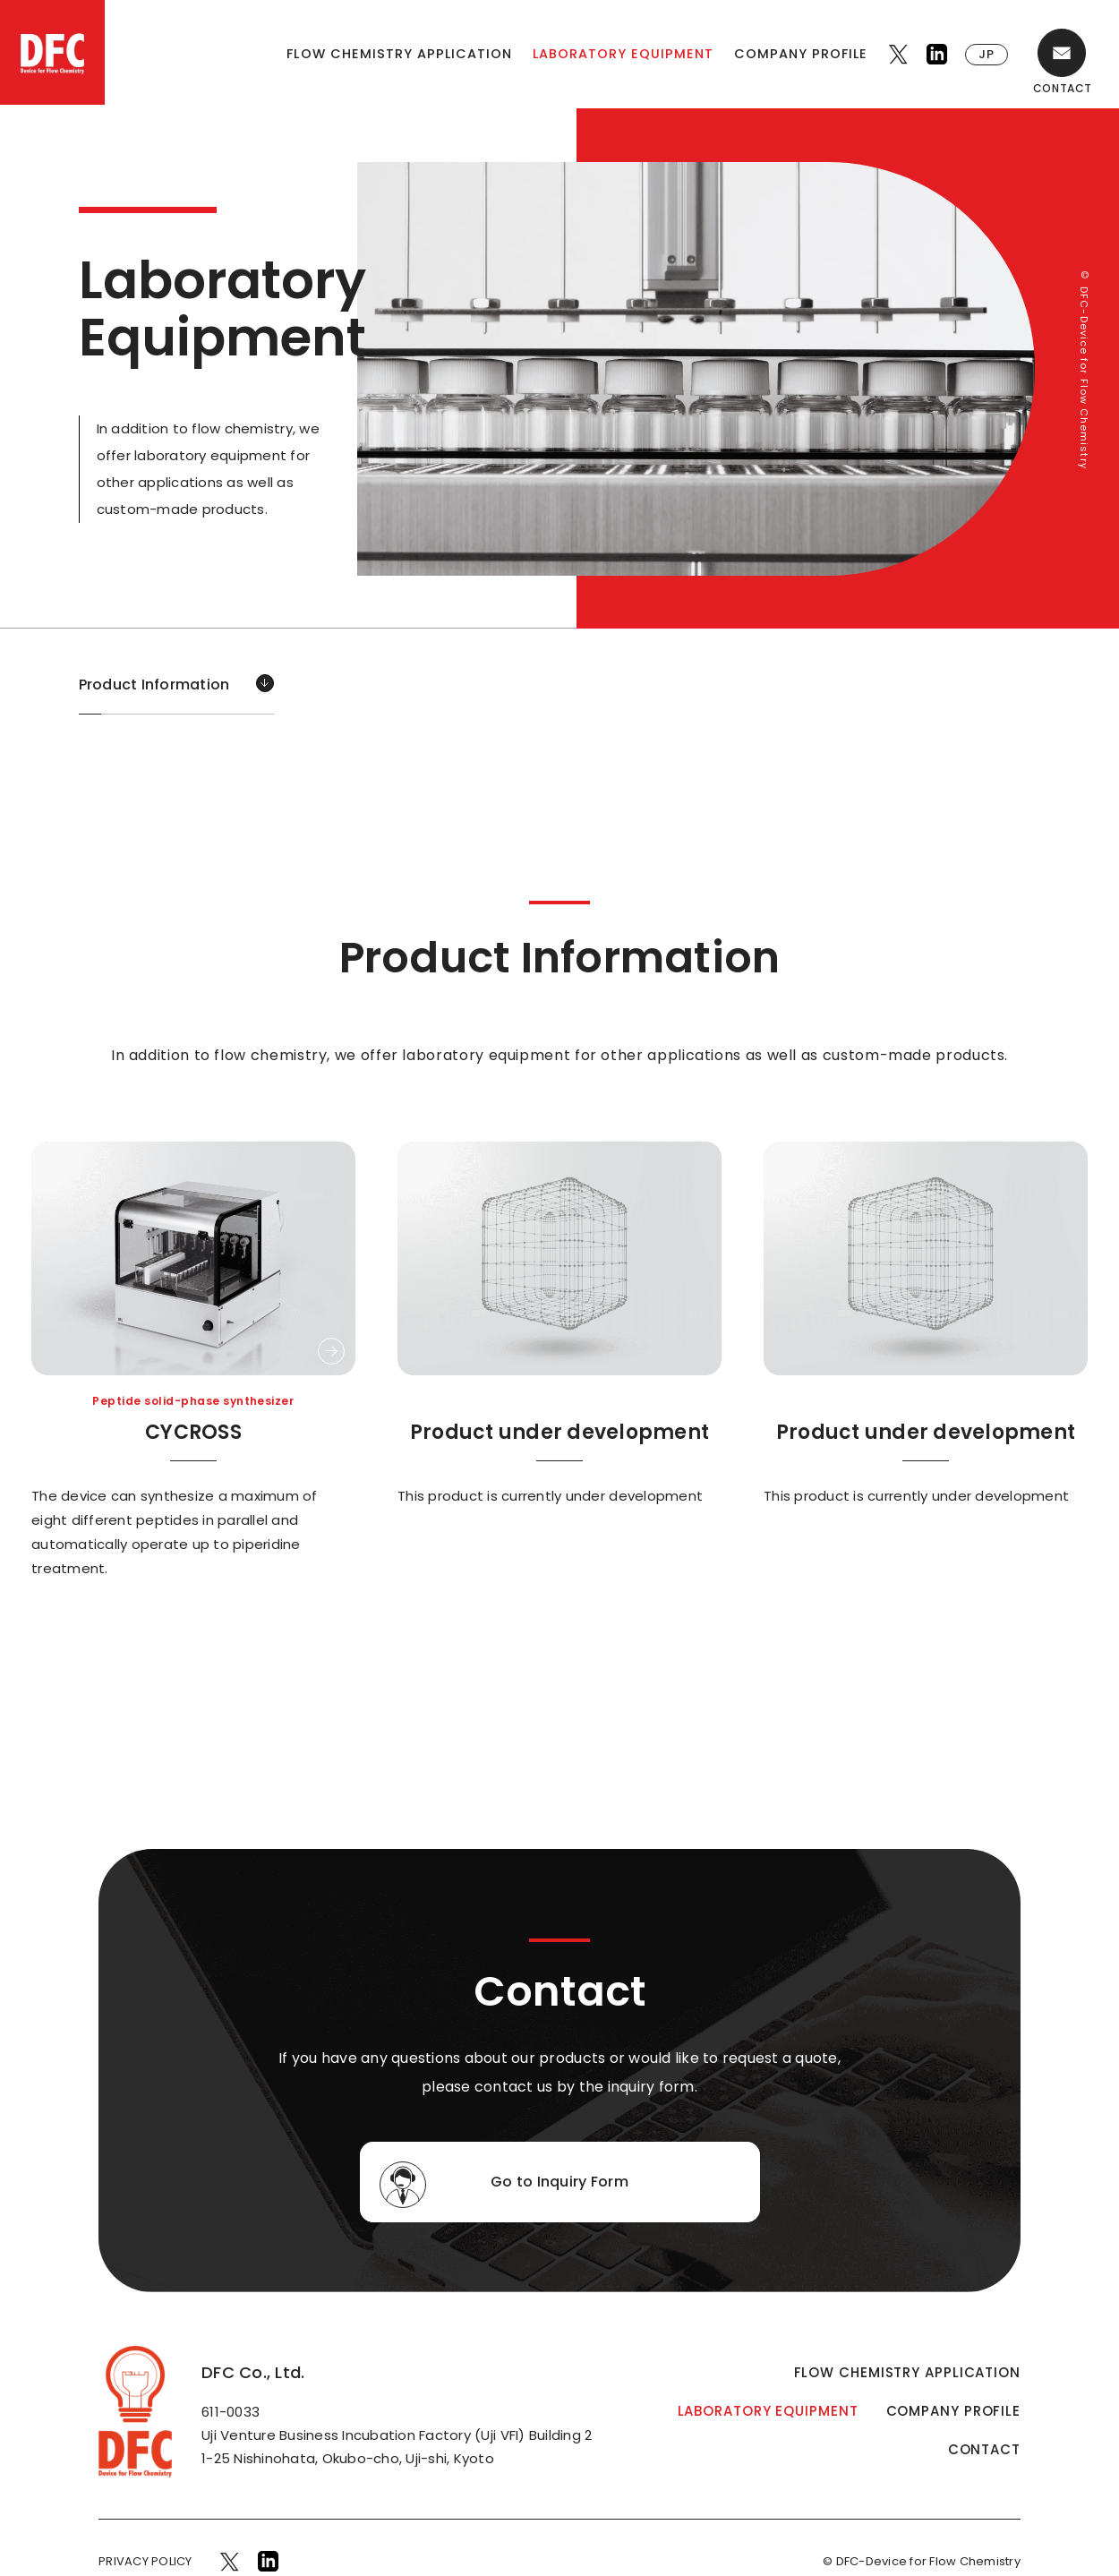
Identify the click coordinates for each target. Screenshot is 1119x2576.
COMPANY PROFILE (800, 54)
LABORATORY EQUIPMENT (623, 54)
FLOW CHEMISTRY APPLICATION (398, 54)
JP (986, 54)
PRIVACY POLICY (145, 2561)
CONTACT (984, 2449)
